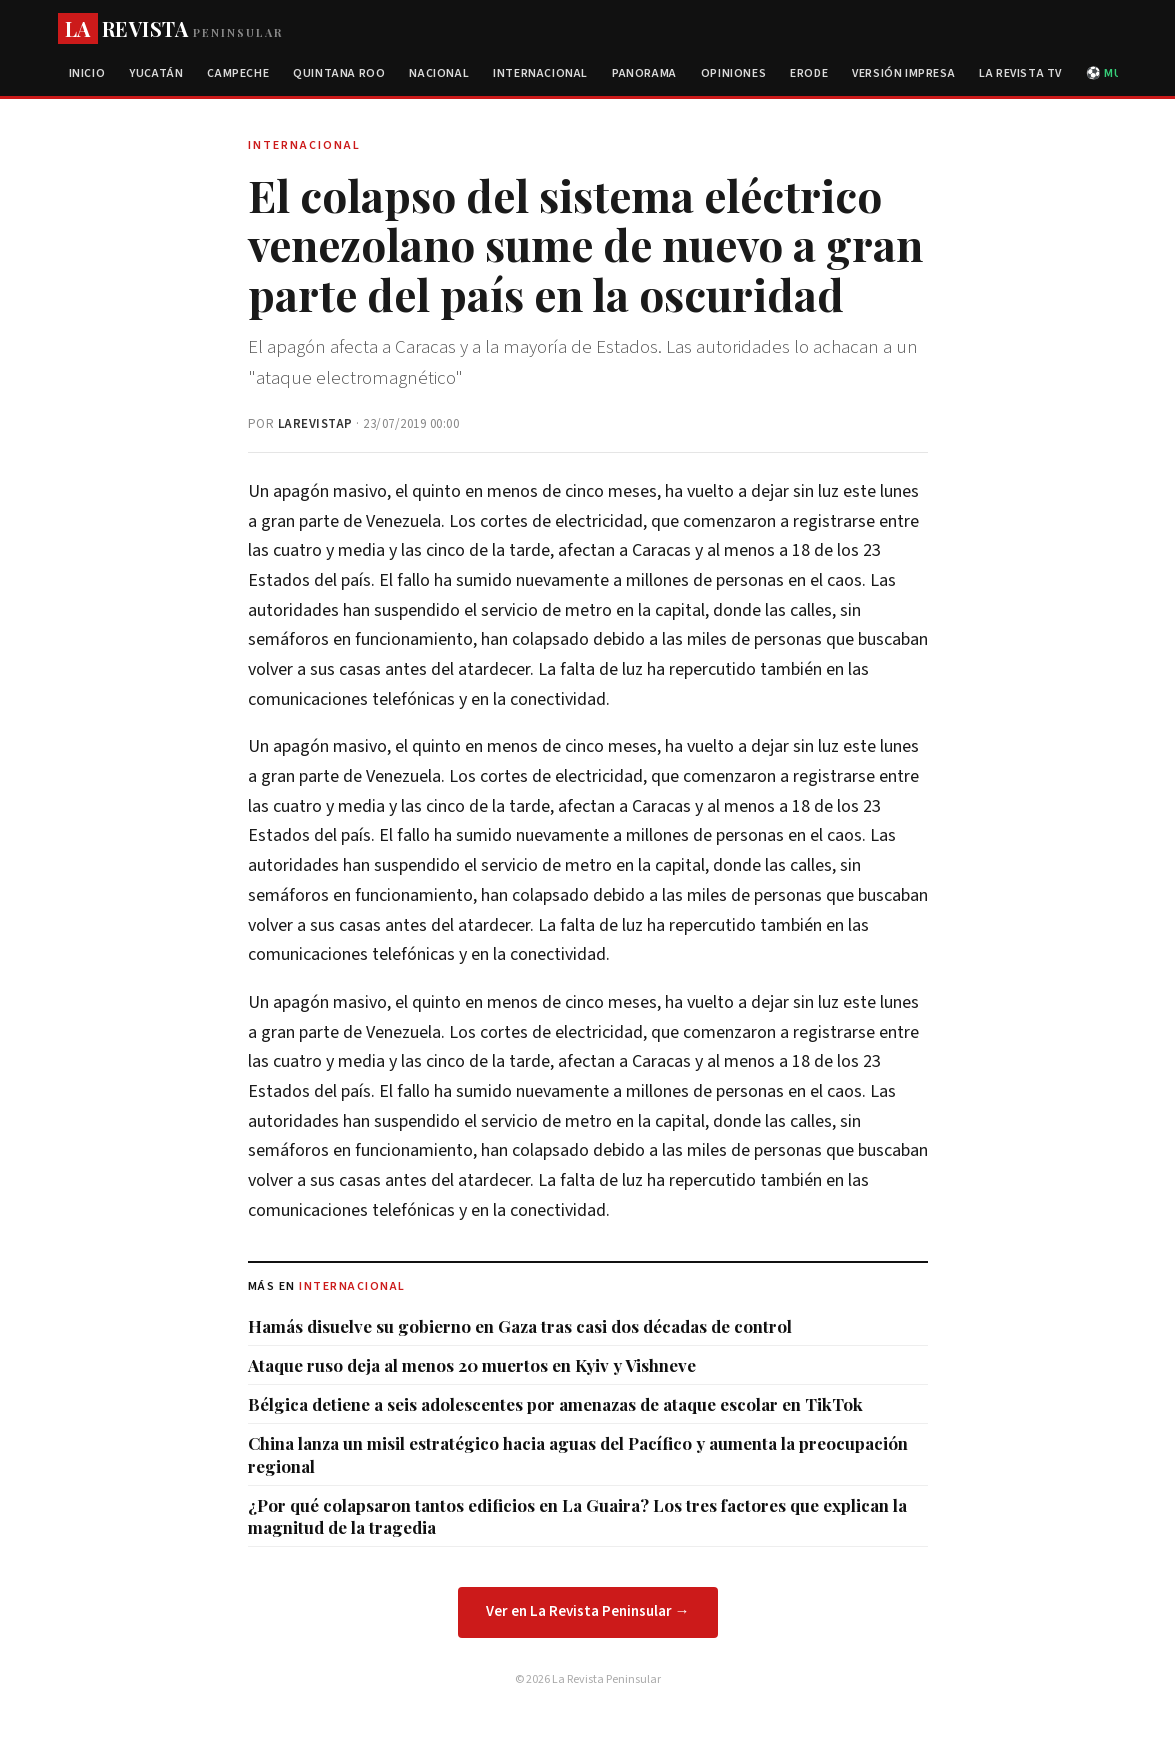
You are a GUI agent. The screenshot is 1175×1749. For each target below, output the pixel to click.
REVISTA (171, 28)
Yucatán (156, 73)
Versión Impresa (903, 73)
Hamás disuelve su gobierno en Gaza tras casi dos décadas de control (520, 1326)
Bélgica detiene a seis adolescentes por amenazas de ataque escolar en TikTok (555, 1404)
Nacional (439, 73)
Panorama (644, 73)
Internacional (540, 73)
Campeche (238, 73)
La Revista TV (1020, 73)
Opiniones (733, 73)
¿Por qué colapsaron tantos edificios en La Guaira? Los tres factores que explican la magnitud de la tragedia (577, 1516)
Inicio (87, 73)
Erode (809, 73)
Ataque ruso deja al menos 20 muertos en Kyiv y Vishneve (472, 1365)
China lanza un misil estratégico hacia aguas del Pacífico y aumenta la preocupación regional (578, 1454)
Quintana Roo (339, 73)
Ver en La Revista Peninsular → (588, 1611)
